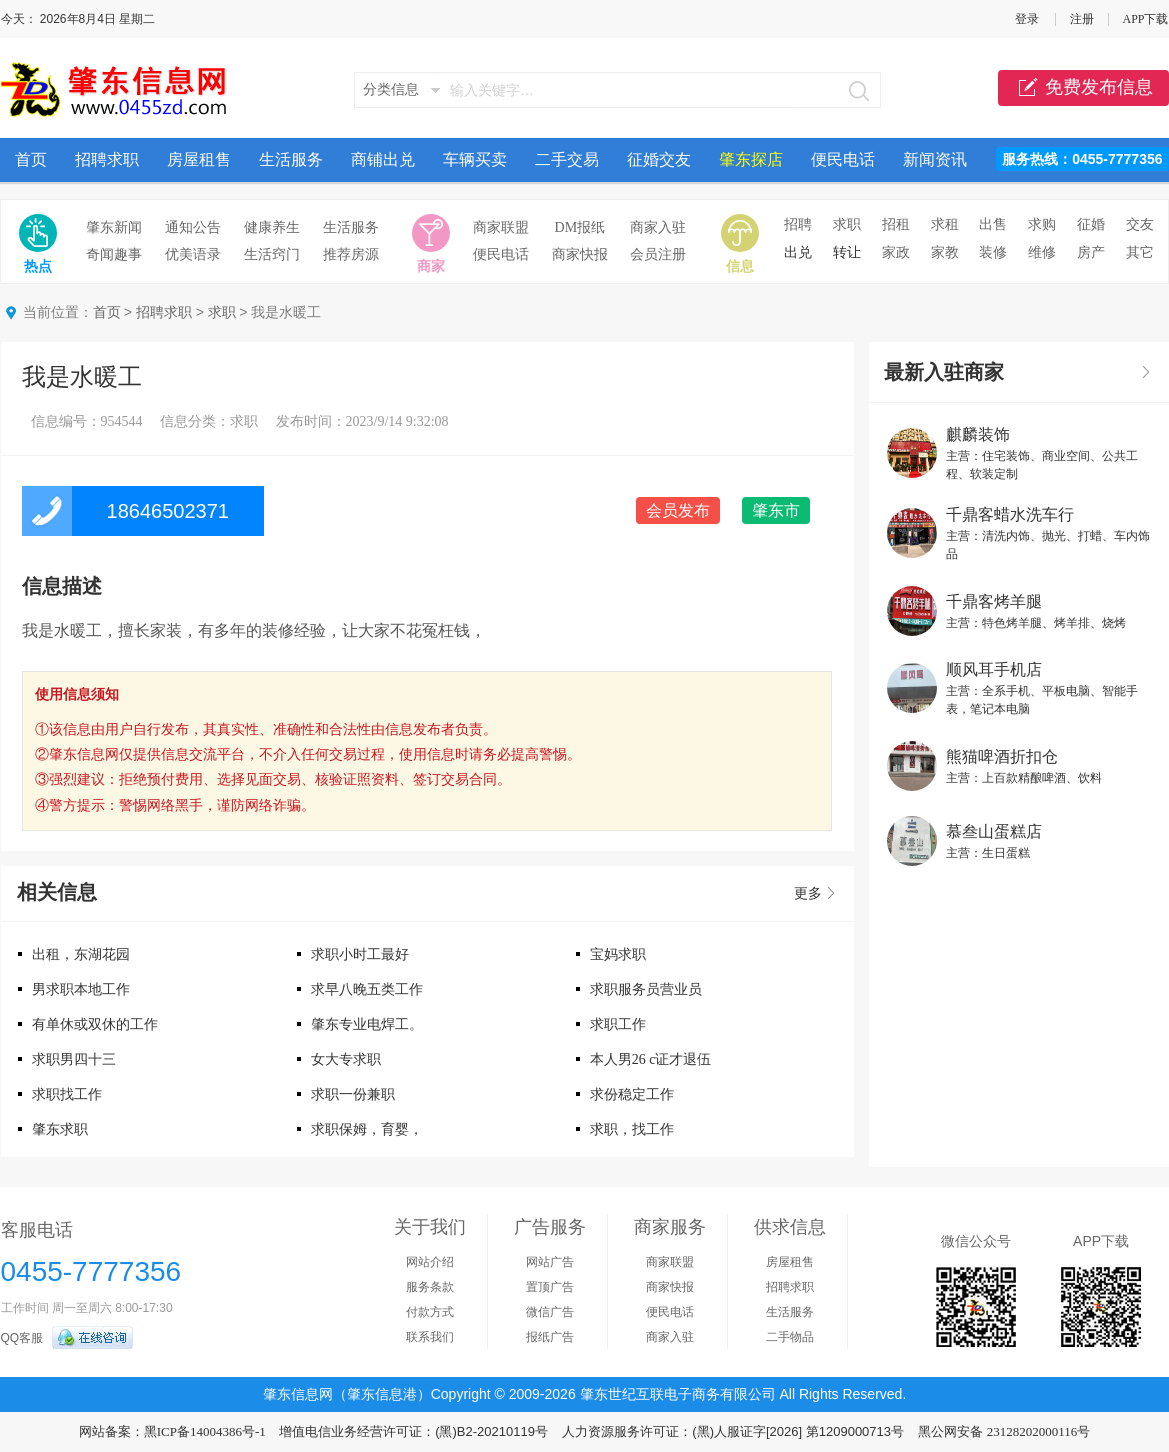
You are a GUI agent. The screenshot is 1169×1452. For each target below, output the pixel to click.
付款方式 (430, 1312)
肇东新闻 (114, 227)
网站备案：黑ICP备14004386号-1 (172, 1431)
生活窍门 (272, 254)
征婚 (1091, 224)
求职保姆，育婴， (367, 1129)
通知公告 (193, 227)
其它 (1140, 252)
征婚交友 (659, 159)
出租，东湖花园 (81, 954)
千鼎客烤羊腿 (994, 601)
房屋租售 (199, 159)
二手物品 (790, 1337)
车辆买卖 (475, 159)
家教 (945, 252)
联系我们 (430, 1337)
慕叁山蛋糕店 (994, 831)
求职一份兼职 (353, 1094)
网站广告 (550, 1262)
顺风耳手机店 (994, 669)
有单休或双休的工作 (95, 1024)
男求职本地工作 (81, 989)
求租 (945, 224)
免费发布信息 (1083, 88)
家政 (896, 252)
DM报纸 (580, 227)
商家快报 (580, 254)
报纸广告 (550, 1337)
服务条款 (430, 1287)
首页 (31, 159)
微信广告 (550, 1312)
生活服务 (291, 159)
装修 (993, 252)
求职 (847, 224)
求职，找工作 (632, 1129)
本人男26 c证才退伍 (651, 1059)
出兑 (798, 252)
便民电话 (843, 159)
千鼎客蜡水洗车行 (1010, 514)
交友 (1140, 224)
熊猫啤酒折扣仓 (1002, 756)
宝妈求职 (618, 954)
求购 (1042, 224)
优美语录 (193, 254)
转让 (847, 252)
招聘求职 (107, 159)
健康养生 (272, 227)
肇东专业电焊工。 (367, 1024)
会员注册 (658, 254)
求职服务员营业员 (646, 989)
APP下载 (1145, 19)
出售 (993, 224)
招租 (896, 224)
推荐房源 (351, 254)
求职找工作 (67, 1094)
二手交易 (567, 159)
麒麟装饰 (978, 434)
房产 (1091, 252)
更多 (808, 893)
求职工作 (618, 1024)
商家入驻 (658, 227)
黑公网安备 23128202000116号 (1004, 1431)
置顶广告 (550, 1287)
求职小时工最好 (360, 954)
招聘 (798, 224)
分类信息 (391, 89)
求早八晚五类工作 (367, 989)
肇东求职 (60, 1129)
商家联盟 (501, 227)
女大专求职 (346, 1059)
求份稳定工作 (632, 1094)
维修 (1042, 252)
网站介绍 (430, 1262)
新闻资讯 (935, 159)
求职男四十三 (74, 1059)
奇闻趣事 (114, 254)
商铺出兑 (383, 159)
